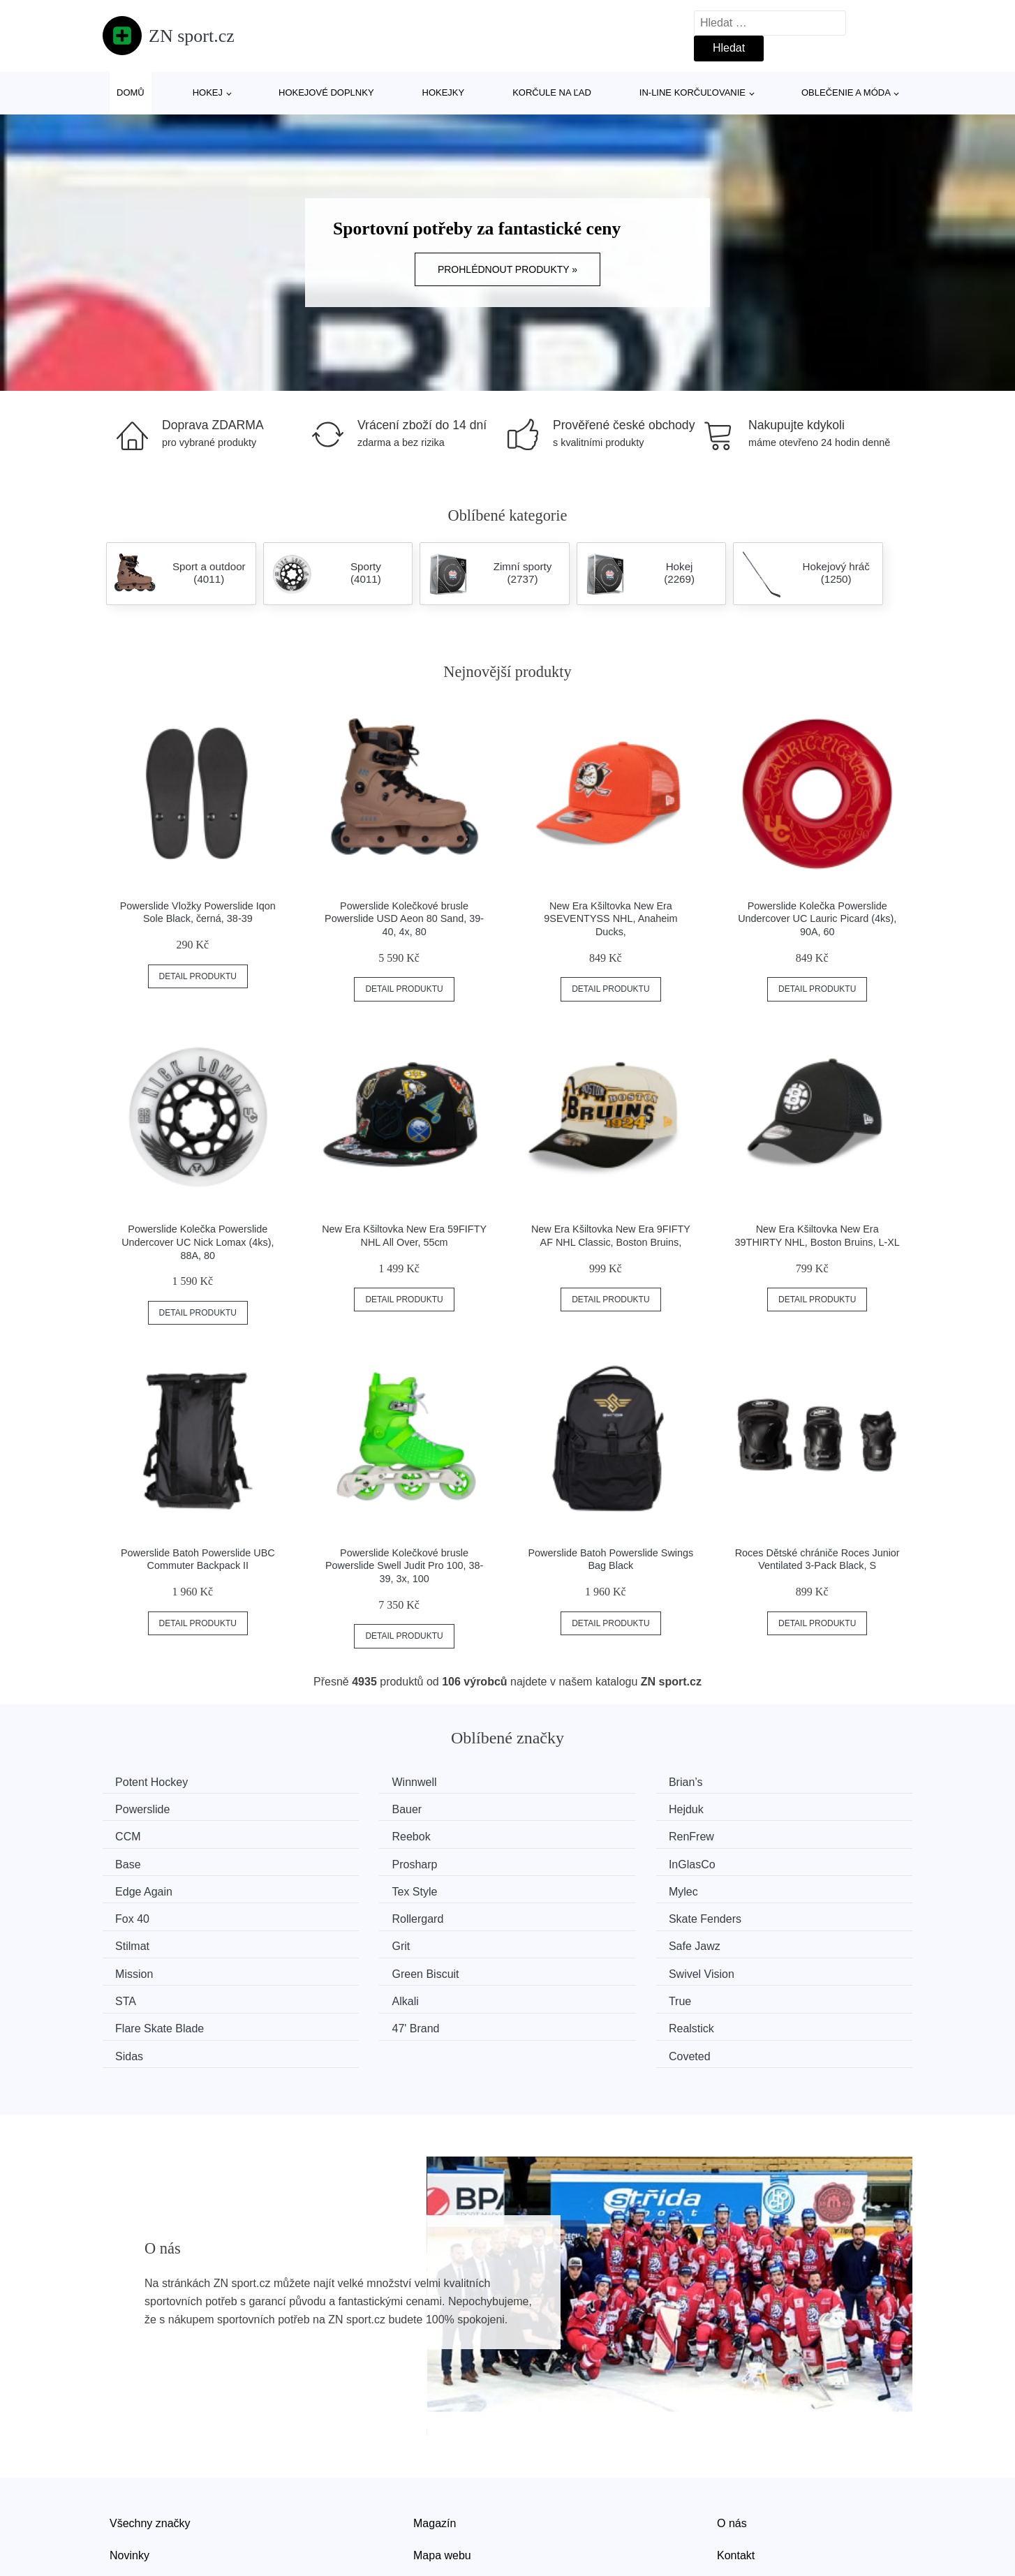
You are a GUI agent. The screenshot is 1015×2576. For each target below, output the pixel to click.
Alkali (341, 1939)
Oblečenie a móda (846, 92)
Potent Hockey (156, 1782)
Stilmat (552, 1887)
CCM (548, 1808)
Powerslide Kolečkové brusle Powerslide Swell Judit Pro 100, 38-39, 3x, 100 (404, 1565)
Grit (752, 1887)
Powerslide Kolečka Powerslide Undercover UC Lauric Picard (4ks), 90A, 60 (817, 918)
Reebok (762, 1808)
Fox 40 (760, 1860)
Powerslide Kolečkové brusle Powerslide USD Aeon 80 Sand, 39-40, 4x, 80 (404, 918)
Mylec (550, 1860)
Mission (347, 1913)
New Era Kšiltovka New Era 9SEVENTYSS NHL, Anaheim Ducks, (610, 918)
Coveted (764, 1966)
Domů (131, 92)
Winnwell (350, 1782)
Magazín (434, 2431)
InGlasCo (766, 1834)
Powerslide (770, 1782)
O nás (732, 2431)
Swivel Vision (776, 1913)
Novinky (129, 2463)
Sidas (549, 1966)
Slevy (123, 2495)
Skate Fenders (364, 1887)
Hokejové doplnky (326, 92)
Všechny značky (150, 2431)
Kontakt (736, 2463)
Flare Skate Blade (787, 1939)
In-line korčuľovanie (692, 92)
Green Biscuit (568, 1913)
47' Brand (144, 1966)
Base (340, 1834)
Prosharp (558, 1834)
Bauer (135, 1808)
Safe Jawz (146, 1913)
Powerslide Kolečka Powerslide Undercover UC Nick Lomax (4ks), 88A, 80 (197, 1241)
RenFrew (142, 1834)
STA (130, 1939)
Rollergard (146, 1887)
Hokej (208, 92)
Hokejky (443, 92)
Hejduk (345, 1808)
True (546, 1939)
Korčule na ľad (551, 92)
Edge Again (148, 1860)
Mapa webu (442, 2463)
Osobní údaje (446, 2495)
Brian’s (552, 1782)
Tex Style (350, 1860)
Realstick (350, 1966)
